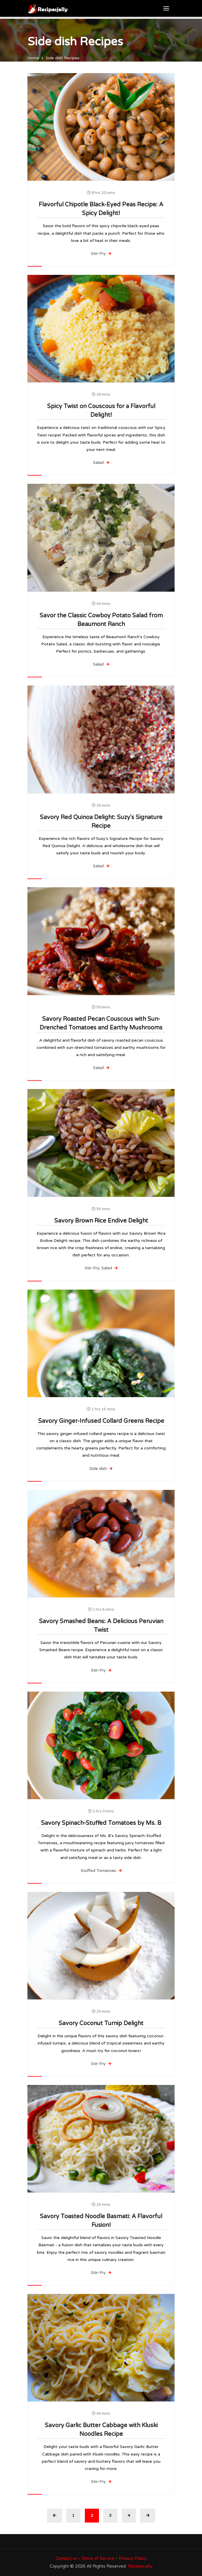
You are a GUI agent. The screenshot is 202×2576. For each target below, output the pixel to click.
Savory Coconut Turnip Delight (101, 2023)
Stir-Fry (101, 253)
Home (33, 57)
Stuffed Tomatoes (101, 1870)
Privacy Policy (133, 2558)
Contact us (66, 2558)
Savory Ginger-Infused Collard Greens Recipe (101, 1421)
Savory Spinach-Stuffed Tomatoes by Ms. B (101, 1823)
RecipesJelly (140, 2566)
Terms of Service (98, 2558)
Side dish (101, 1468)
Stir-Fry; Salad (101, 1268)
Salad (101, 462)
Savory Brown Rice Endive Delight (101, 1220)
